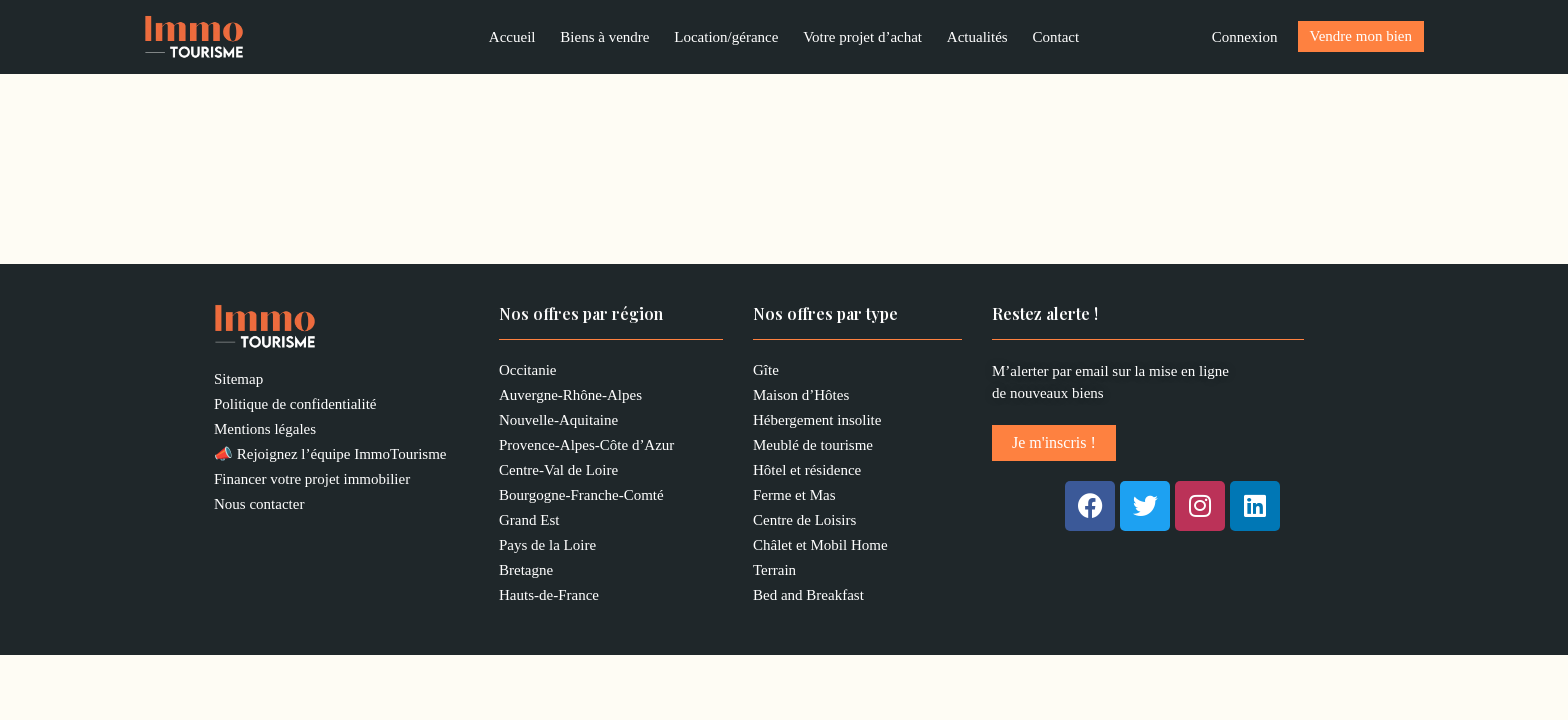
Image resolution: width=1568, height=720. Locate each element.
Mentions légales (265, 432)
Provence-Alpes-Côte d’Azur (586, 448)
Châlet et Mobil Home (820, 548)
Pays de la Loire (547, 548)
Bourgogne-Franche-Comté (581, 498)
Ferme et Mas (794, 498)
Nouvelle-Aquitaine (558, 423)
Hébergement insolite (817, 423)
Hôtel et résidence (807, 473)
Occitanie (527, 373)
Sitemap (238, 382)
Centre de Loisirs (804, 523)
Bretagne (526, 573)
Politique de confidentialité (295, 407)
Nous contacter (259, 507)
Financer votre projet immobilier (312, 482)
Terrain (774, 573)
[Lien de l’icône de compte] (1245, 38)
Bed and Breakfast (808, 598)
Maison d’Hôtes (801, 398)
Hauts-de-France (549, 598)
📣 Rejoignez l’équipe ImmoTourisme (330, 457)
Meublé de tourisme (813, 448)
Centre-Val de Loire (558, 473)
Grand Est (529, 523)
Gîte (766, 373)
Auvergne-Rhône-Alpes (570, 398)
